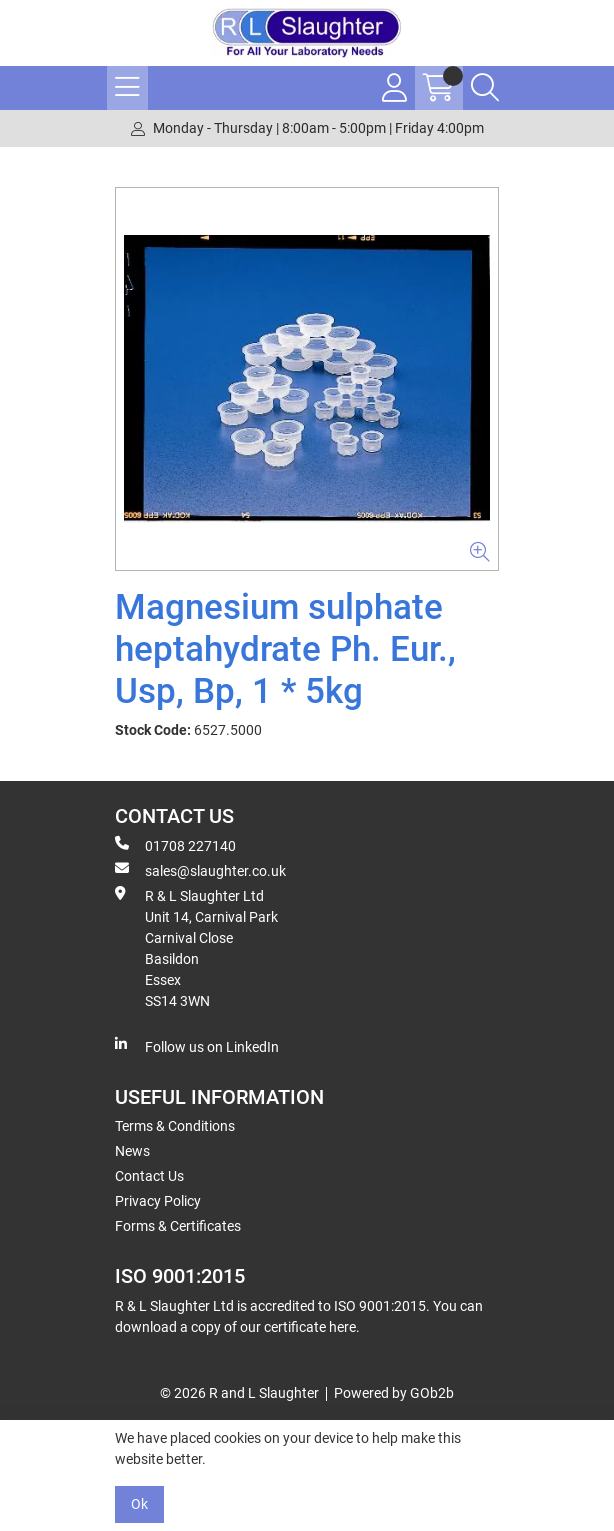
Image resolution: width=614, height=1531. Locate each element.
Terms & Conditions (175, 1126)
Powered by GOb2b (394, 1393)
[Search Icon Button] (485, 88)
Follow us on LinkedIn (197, 1046)
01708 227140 (175, 845)
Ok (139, 1504)
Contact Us (149, 1176)
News (132, 1151)
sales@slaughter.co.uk (200, 870)
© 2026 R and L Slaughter (239, 1393)
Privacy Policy (158, 1201)
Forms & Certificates (178, 1226)
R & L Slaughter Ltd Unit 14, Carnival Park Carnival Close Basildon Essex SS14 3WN (196, 947)
